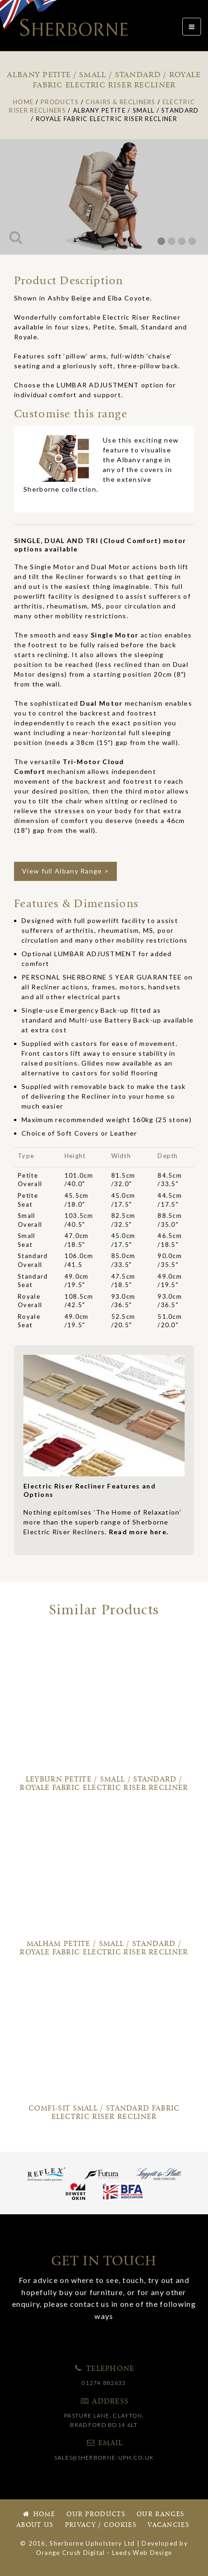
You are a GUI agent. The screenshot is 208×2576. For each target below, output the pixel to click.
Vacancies (168, 2525)
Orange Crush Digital (70, 2552)
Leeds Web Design (142, 2552)
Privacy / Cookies (100, 2525)
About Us (34, 2525)
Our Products (95, 2514)
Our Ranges (160, 2514)
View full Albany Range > (65, 871)
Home (38, 2514)
